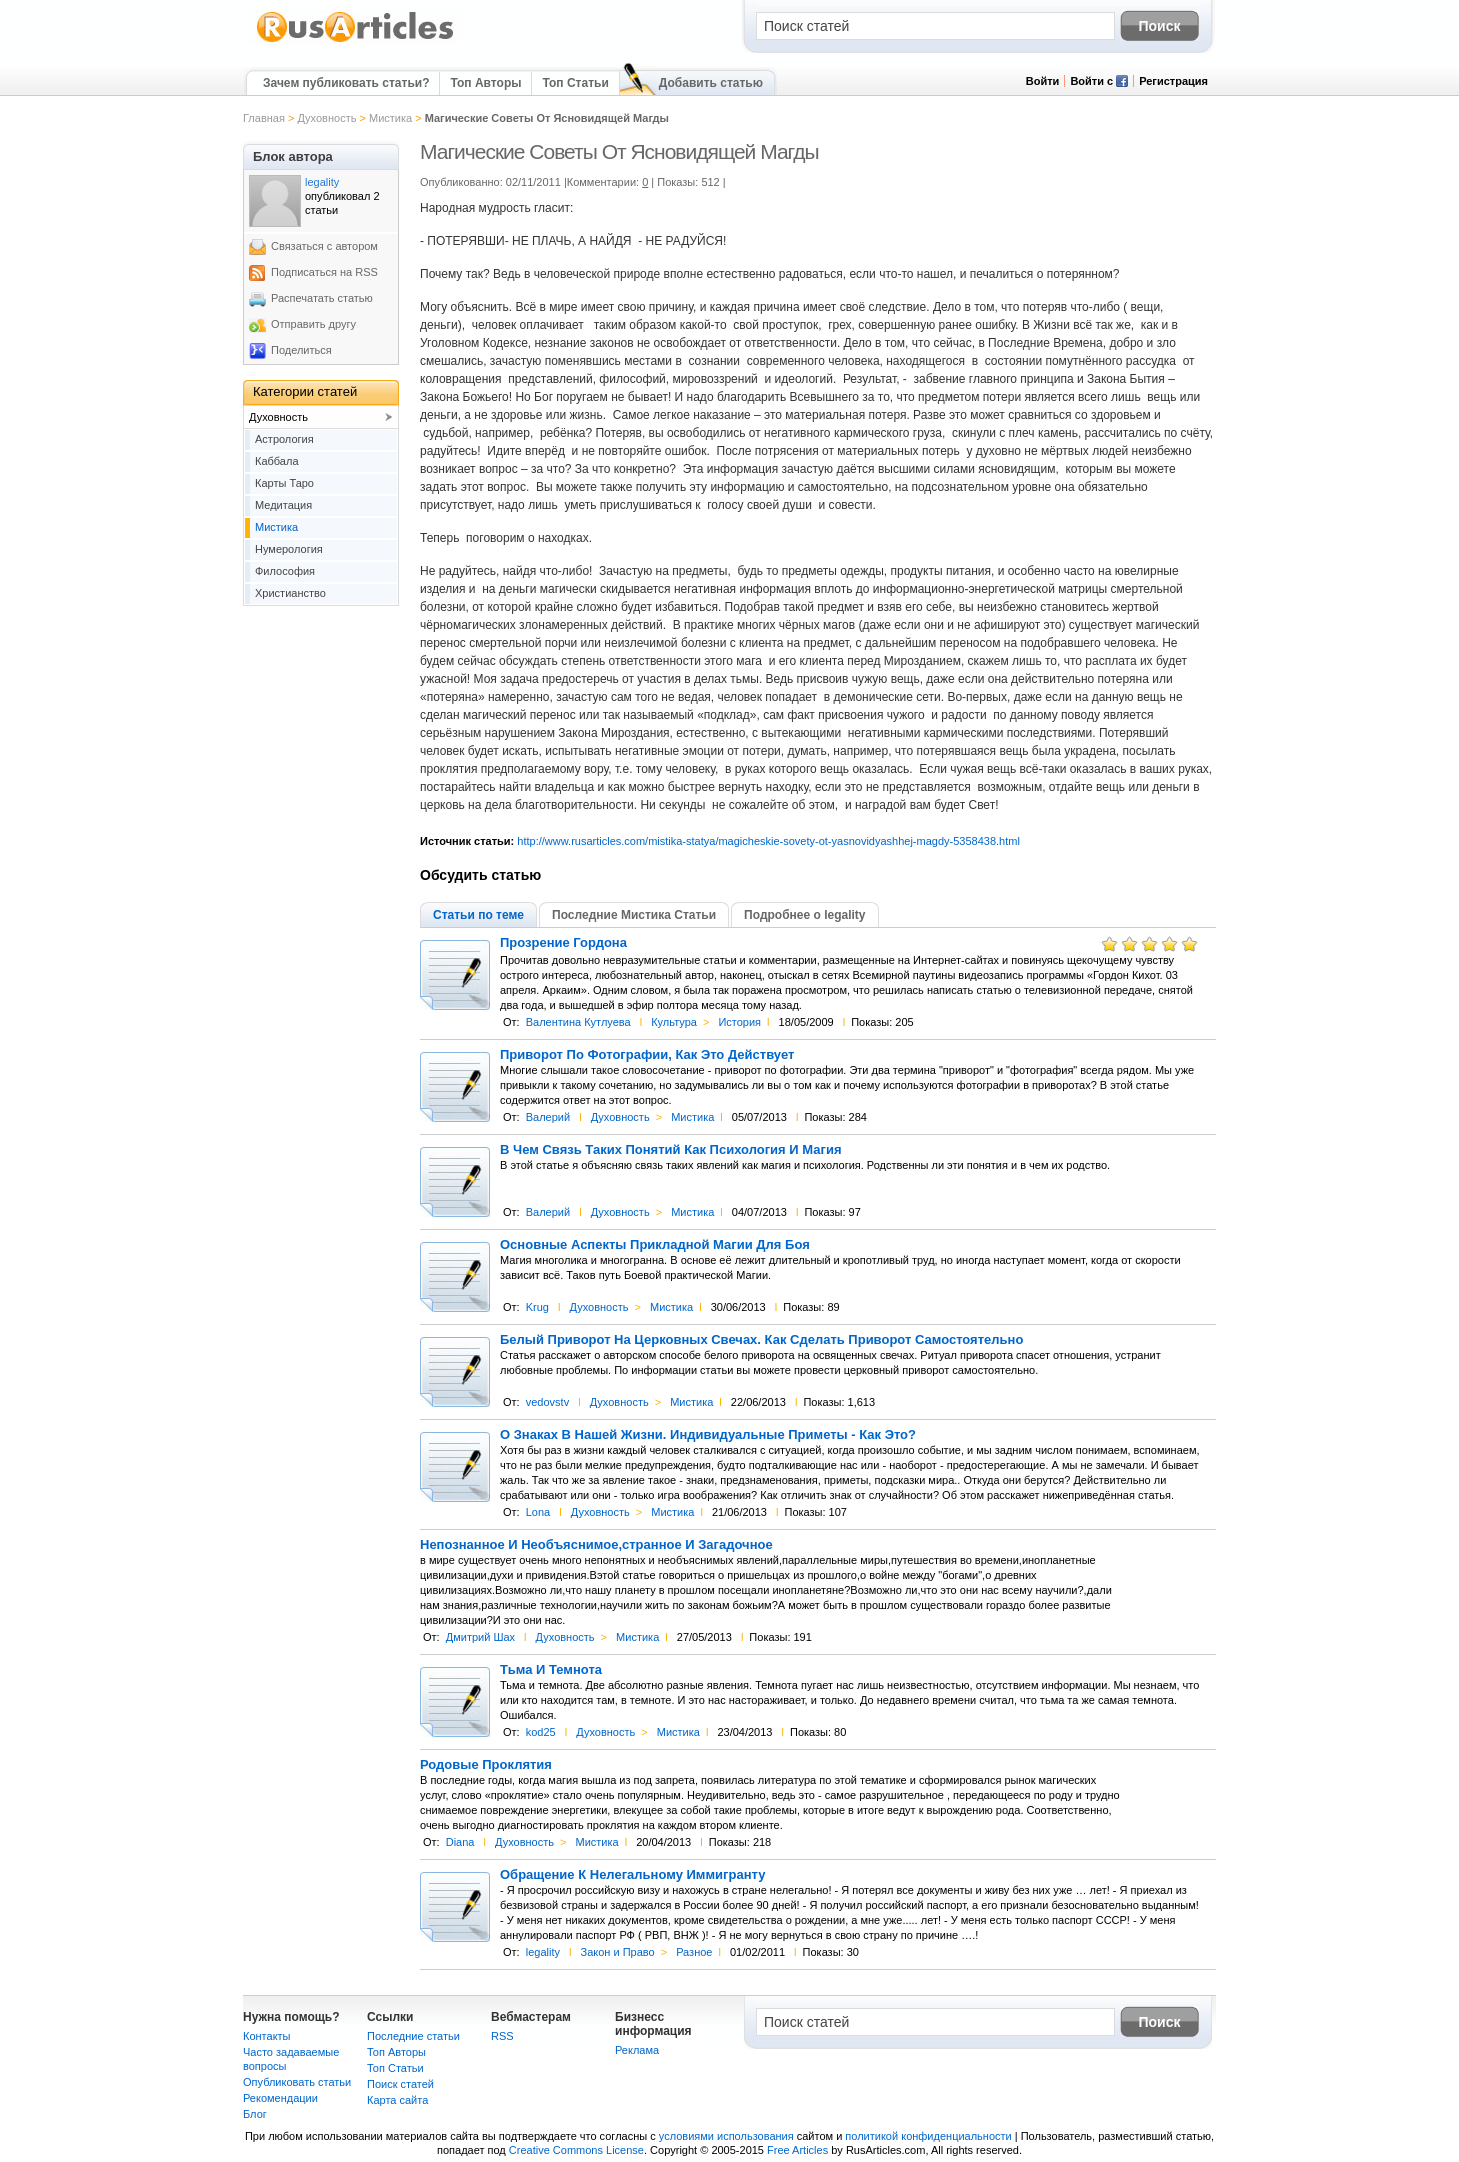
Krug (537, 1307)
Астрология (284, 439)
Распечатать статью (322, 298)
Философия (285, 571)
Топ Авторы (485, 83)
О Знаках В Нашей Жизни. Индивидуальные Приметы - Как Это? (708, 1435)
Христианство (290, 593)
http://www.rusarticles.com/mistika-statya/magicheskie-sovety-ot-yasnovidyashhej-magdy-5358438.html (768, 841)
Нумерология (289, 549)
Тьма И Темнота (551, 1670)
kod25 (541, 1732)
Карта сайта (397, 2100)
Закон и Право (617, 1952)
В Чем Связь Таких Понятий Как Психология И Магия (670, 1150)
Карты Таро (284, 483)
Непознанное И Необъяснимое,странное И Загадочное (596, 1545)
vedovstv (547, 1402)
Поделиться (301, 350)
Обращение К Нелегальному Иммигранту (632, 1875)
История (739, 1022)
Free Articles (797, 2150)
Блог (255, 2114)
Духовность (326, 118)
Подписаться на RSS (324, 272)
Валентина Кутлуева (578, 1022)
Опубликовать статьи (297, 2082)
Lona (538, 1512)
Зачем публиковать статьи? (346, 83)
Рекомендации (280, 2098)
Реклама (637, 2050)
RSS (502, 2036)
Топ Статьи (575, 83)
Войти (1043, 81)
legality (543, 1952)
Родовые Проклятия (486, 1765)
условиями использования (726, 2136)
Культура (674, 1022)
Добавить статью (711, 83)
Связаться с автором (324, 246)
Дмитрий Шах (480, 1637)
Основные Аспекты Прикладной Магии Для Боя (655, 1245)
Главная (264, 118)
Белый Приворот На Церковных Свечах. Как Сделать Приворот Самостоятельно (761, 1340)
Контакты (267, 2036)
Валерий (548, 1117)
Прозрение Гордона (563, 943)
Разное (694, 1952)
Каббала (277, 461)
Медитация (283, 505)
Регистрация (1173, 81)
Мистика (390, 118)
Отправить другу (313, 324)
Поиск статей (400, 2084)
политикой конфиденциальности (928, 2136)
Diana (460, 1842)
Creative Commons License (576, 2150)
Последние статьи (413, 2036)
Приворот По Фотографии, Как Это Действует (647, 1055)
